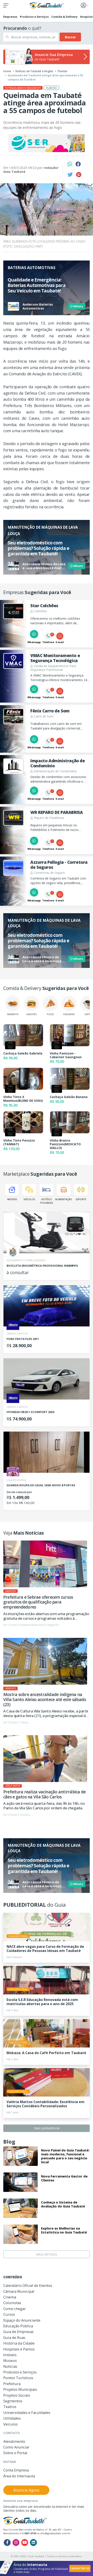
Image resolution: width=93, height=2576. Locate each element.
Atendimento (14, 2441)
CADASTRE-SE (80, 2568)
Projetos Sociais (16, 2395)
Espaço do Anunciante (21, 2320)
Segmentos (12, 2400)
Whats (76, 306)
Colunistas (12, 2302)
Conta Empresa (16, 2470)
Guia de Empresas (18, 2331)
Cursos (9, 2314)
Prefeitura (12, 2383)
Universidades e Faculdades (26, 2412)
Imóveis (12, 1192)
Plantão (62, 71)
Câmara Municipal (18, 2291)
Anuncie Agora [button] (26, 2490)
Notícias (10, 2366)
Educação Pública (18, 2325)
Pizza (50, 1006)
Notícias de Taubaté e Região (34, 71)
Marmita (12, 1006)
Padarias (69, 1006)
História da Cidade (18, 2343)
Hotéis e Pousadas (46, 1194)
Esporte (81, 1192)
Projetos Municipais (20, 2389)
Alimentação (63, 1192)
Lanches (31, 1006)
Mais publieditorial (46, 2128)
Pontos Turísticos (18, 2377)
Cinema (9, 2297)
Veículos (29, 1192)
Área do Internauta (19, 2475)
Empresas (10, 17)
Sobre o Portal (15, 2452)
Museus (10, 2360)
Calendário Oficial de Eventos (27, 2285)
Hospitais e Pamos (19, 2349)
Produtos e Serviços (34, 17)
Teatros (9, 2406)
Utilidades (12, 2418)
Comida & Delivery (64, 17)
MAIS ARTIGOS (46, 2254)
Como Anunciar (16, 2447)
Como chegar (14, 2308)
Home (7, 71)
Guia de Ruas (14, 2337)
